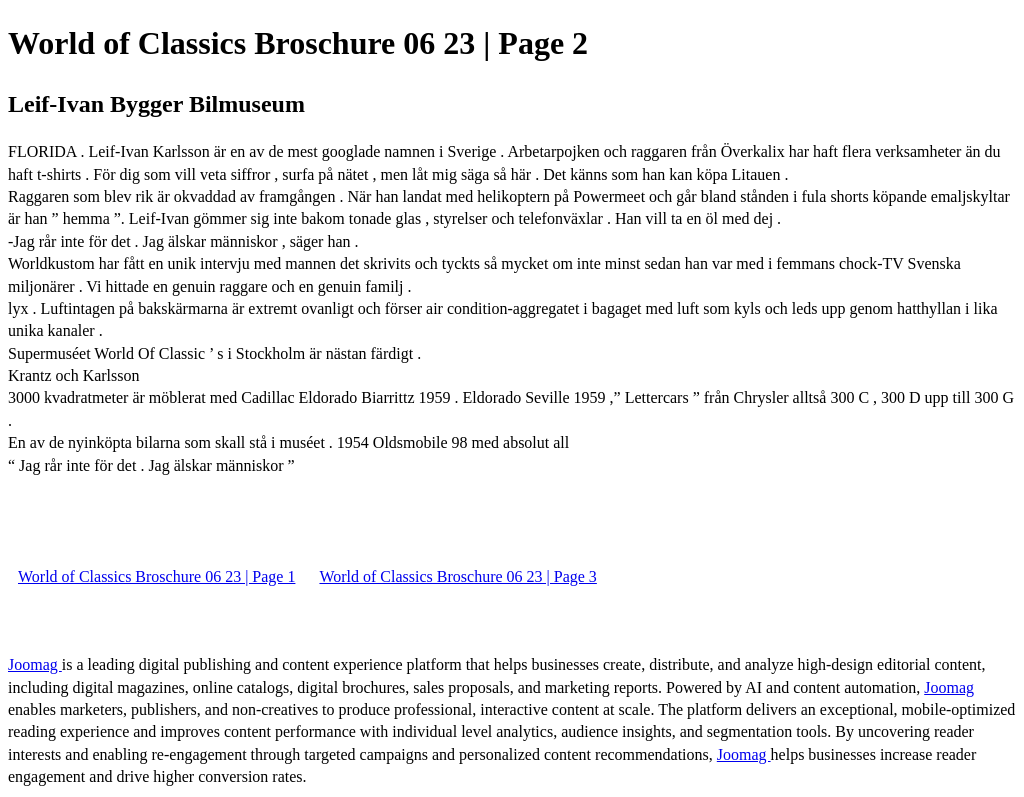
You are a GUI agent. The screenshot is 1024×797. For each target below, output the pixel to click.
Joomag (35, 664)
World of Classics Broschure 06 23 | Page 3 (457, 576)
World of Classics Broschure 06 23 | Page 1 (156, 576)
